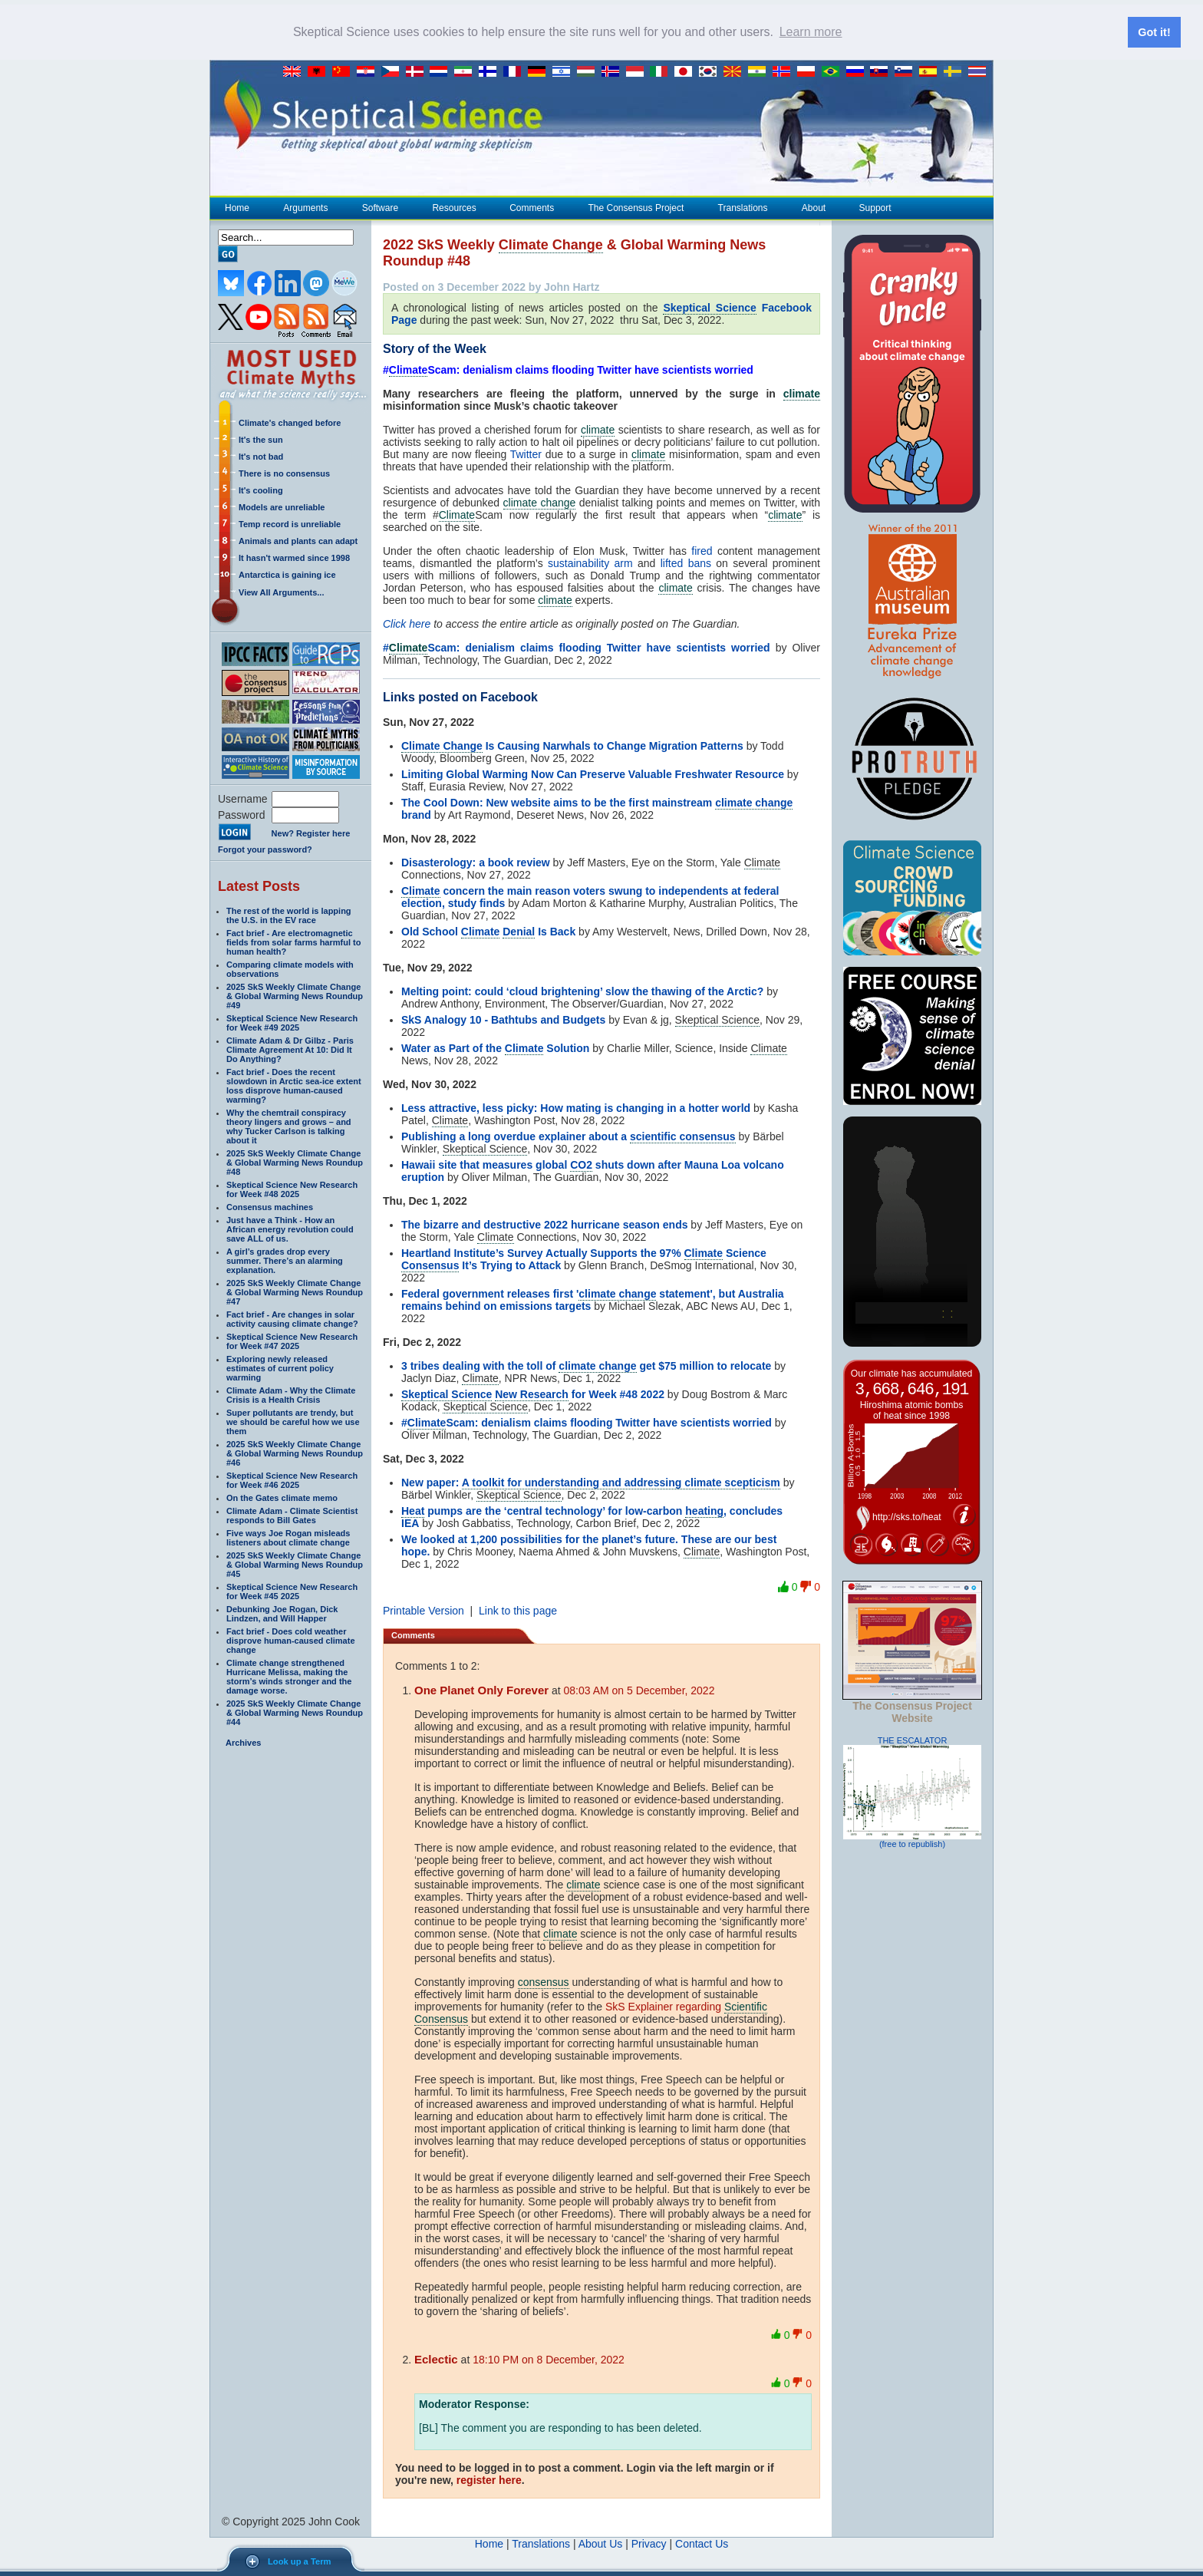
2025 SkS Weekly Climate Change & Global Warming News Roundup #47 (294, 1291)
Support (875, 207)
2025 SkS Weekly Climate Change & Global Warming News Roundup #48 (294, 1162)
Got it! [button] (1154, 32)
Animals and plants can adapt (298, 540)
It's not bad (261, 455)
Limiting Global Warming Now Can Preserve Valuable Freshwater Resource (592, 773)
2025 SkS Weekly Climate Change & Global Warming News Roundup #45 (294, 1564)
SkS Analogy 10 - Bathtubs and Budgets (503, 1019)
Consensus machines (269, 1206)
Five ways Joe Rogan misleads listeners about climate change (288, 1537)
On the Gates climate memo (282, 1497)
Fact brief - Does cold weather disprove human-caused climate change (290, 1640)
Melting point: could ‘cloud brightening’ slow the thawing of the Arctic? (582, 991)
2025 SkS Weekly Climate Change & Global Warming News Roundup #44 (294, 1712)
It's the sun (261, 439)
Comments (531, 207)
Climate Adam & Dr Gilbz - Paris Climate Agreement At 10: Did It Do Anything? (290, 1049)
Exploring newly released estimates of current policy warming (280, 1367)
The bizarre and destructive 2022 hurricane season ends (544, 1224)
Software (379, 207)
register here (489, 2479)
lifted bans (686, 562)
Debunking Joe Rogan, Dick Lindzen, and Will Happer (282, 1613)
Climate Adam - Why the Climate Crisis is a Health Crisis (290, 1394)
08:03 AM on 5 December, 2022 (639, 1690)
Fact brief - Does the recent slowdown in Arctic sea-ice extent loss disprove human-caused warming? (293, 1085)
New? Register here (311, 833)
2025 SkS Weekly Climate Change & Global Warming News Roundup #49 (294, 995)
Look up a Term (299, 2561)
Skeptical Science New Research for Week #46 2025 (292, 1479)
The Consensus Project (636, 207)
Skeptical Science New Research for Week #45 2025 (292, 1591)
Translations (742, 207)
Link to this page (518, 1610)
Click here (406, 623)
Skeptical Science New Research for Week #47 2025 (292, 1340)
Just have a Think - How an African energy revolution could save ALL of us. (290, 1228)
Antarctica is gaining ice (287, 574)
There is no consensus (284, 472)
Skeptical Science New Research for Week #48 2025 (292, 1188)
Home (237, 207)
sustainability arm (590, 562)
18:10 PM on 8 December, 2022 (549, 2359)
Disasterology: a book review (475, 862)
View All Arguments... (281, 591)
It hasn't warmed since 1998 (294, 557)
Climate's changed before (290, 422)
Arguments (305, 207)
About (813, 207)
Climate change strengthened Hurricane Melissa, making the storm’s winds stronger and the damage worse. (288, 1675)
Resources (453, 207)
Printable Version (423, 1610)
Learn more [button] (810, 31)
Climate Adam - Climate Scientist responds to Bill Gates (292, 1515)
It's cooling (261, 489)
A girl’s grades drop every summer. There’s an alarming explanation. (284, 1260)
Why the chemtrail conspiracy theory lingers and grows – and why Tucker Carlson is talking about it (288, 1125)
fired (701, 550)
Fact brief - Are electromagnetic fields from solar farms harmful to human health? (293, 941)
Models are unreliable (282, 506)
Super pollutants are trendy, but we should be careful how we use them (293, 1421)
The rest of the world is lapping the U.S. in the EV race (288, 914)
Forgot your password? (265, 848)
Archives (243, 1741)
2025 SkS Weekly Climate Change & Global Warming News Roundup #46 (294, 1452)
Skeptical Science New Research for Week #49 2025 (292, 1022)
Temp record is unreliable (290, 523)
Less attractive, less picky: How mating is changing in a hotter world (575, 1107)
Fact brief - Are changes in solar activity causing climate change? (292, 1318)
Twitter (526, 453)
